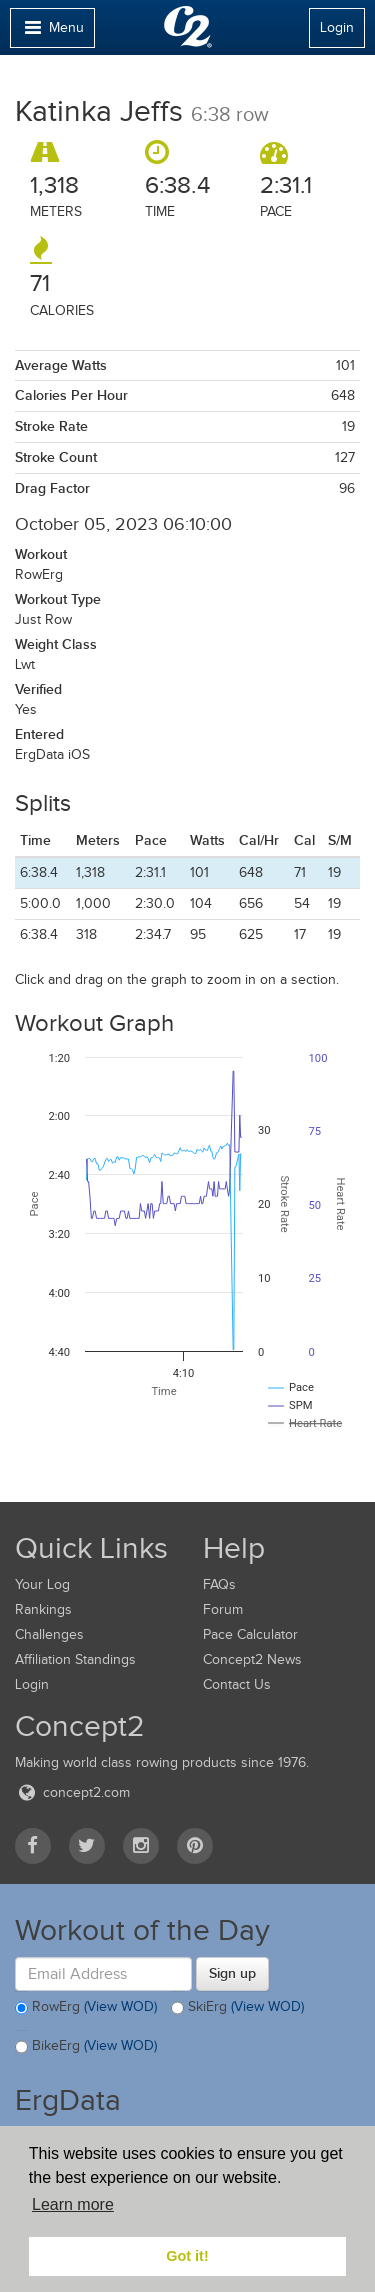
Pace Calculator (250, 1634)
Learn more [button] (73, 2204)
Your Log (42, 1584)
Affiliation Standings (75, 1659)
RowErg (86, 2008)
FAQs (219, 1584)
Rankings (43, 1609)
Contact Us (237, 1684)
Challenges (49, 1634)
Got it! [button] (187, 2256)
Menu (52, 32)
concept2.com (72, 1792)
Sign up (232, 1973)
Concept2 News (252, 1659)
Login (337, 27)
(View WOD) (120, 2006)
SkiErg (237, 2008)
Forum (223, 1609)
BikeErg (86, 2047)
